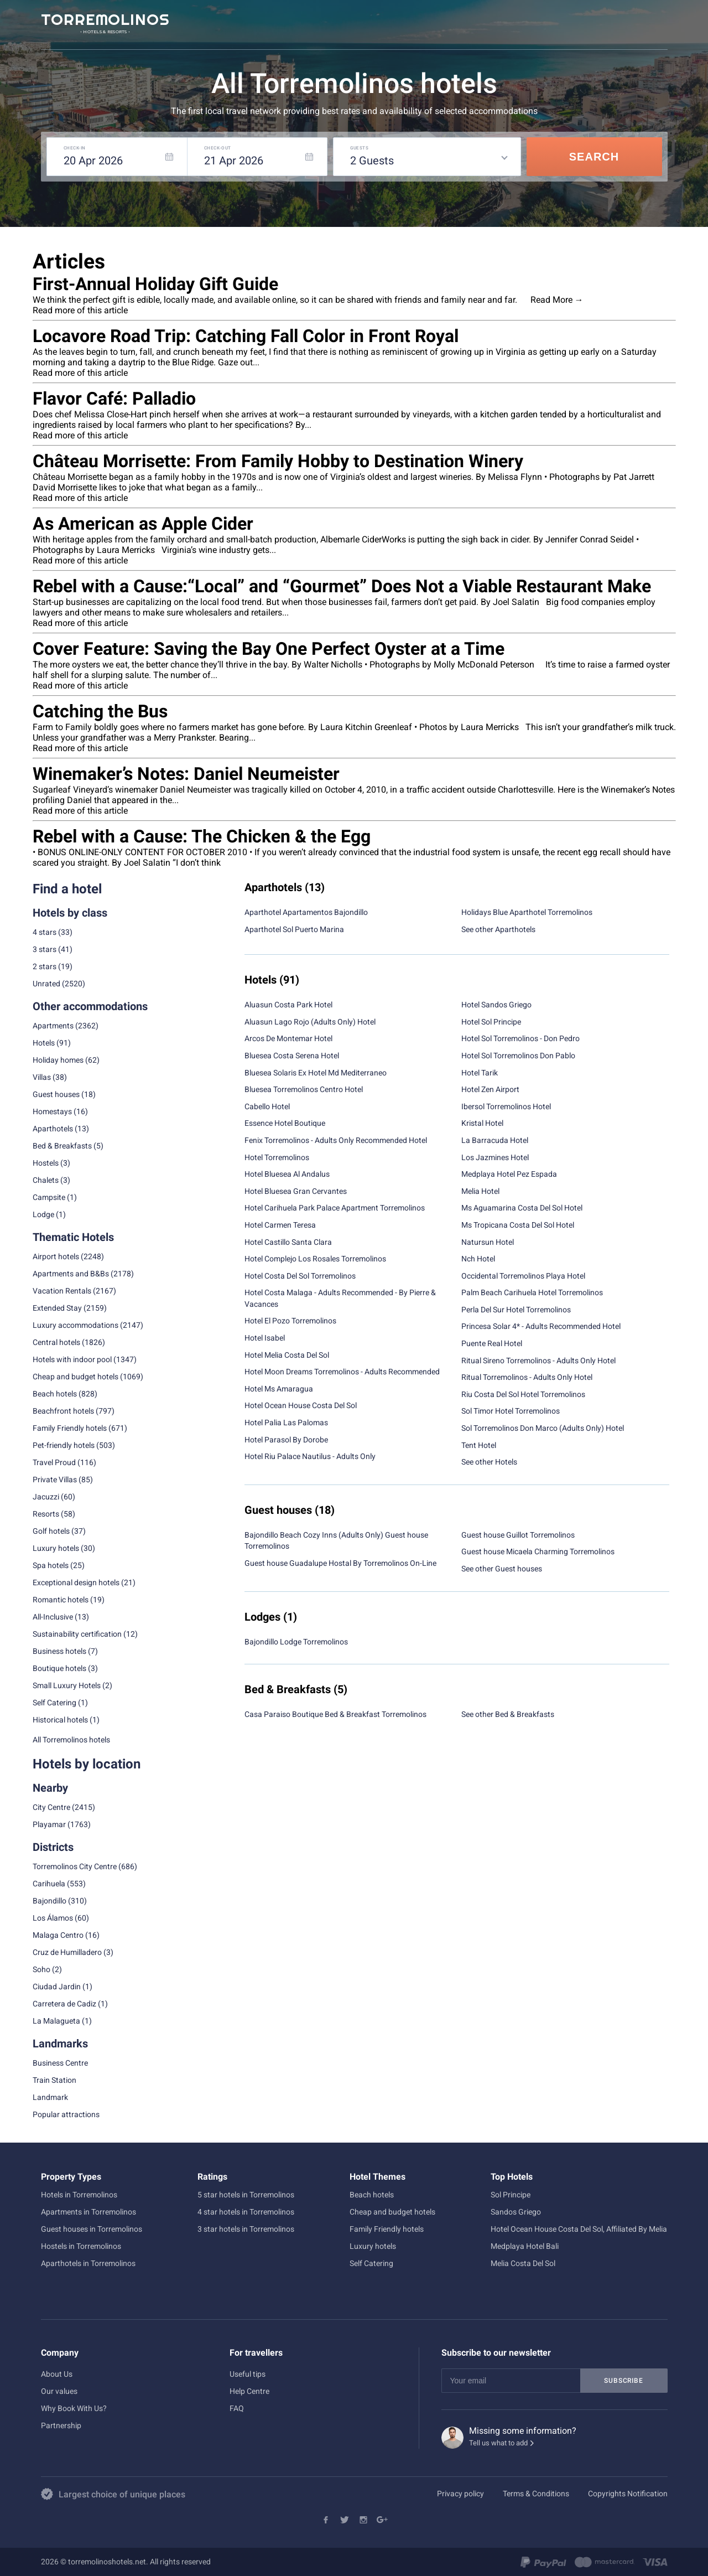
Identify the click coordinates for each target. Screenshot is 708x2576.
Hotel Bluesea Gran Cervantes (295, 1191)
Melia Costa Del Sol (523, 2263)
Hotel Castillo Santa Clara (288, 1242)
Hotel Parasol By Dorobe (286, 1439)
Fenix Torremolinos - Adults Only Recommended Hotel (335, 1140)
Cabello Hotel (267, 1106)
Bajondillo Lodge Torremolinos (296, 1641)
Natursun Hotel (487, 1242)
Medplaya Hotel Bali (525, 2246)
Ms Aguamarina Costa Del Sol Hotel (521, 1207)
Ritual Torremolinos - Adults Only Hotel (526, 1377)
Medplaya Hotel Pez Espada (509, 1174)
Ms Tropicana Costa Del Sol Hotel (517, 1224)
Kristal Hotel (482, 1123)
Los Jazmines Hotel (495, 1157)
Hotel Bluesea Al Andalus (287, 1174)
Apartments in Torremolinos (88, 2211)
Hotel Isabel (264, 1337)
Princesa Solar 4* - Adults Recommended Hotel (541, 1326)
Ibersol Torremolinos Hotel (506, 1106)
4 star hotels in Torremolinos (245, 2211)
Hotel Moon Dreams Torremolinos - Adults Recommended (342, 1371)
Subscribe (623, 2380)
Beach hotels (372, 2194)
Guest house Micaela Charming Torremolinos (538, 1551)
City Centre (51, 1807)
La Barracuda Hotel (494, 1140)
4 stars (44, 932)
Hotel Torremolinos (276, 1157)
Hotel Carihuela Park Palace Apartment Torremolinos (334, 1207)
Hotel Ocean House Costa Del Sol (300, 1405)
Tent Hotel (478, 1445)
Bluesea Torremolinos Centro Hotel (303, 1089)
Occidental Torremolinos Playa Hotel (523, 1275)
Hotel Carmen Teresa (280, 1224)
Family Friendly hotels (70, 1428)
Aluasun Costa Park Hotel (288, 1004)
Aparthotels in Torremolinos (88, 2263)
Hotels (44, 1042)
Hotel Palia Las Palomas (286, 1422)
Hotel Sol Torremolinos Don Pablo (518, 1055)
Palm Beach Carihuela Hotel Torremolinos (532, 1292)
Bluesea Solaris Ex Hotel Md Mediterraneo (315, 1072)
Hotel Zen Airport (490, 1089)
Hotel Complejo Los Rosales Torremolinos (315, 1258)
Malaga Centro (58, 1935)
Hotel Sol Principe (491, 1021)
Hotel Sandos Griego (496, 1004)
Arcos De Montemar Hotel (288, 1038)
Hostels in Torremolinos (81, 2246)
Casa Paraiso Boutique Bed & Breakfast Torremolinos (335, 1714)
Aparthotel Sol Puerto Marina (294, 929)
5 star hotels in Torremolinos (245, 2194)
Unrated (46, 983)
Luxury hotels (373, 2246)
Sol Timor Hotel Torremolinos (510, 1410)
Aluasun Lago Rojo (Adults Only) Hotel (310, 1021)
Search (594, 157)
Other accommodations (90, 1006)
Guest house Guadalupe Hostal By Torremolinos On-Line (340, 1563)
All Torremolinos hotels (71, 1739)
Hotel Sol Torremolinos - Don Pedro (520, 1038)
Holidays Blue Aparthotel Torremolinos (526, 912)
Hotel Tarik (479, 1072)
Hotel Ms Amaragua (278, 1388)
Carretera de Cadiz (64, 2003)
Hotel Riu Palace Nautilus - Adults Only (310, 1456)
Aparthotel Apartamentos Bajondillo (306, 912)
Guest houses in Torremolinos (91, 2229)
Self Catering (371, 2263)
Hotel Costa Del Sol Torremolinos (300, 1275)
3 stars (44, 949)
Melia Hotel (480, 1191)
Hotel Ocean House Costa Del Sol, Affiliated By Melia (579, 2229)
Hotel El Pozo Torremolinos (290, 1320)
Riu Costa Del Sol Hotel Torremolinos (523, 1394)
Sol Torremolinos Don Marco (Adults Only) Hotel (542, 1428)
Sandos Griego (516, 2211)
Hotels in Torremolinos (79, 2194)
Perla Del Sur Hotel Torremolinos (516, 1309)
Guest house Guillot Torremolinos (518, 1534)
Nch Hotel (478, 1258)
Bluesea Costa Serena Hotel (291, 1055)
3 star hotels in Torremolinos (245, 2229)
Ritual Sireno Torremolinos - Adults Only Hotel (538, 1360)
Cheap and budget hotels (75, 1376)
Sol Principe (510, 2194)
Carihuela (49, 1883)
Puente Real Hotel (491, 1343)
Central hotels (56, 1342)
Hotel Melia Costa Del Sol (286, 1355)
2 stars (44, 966)
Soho (41, 1969)
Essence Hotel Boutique (284, 1123)
